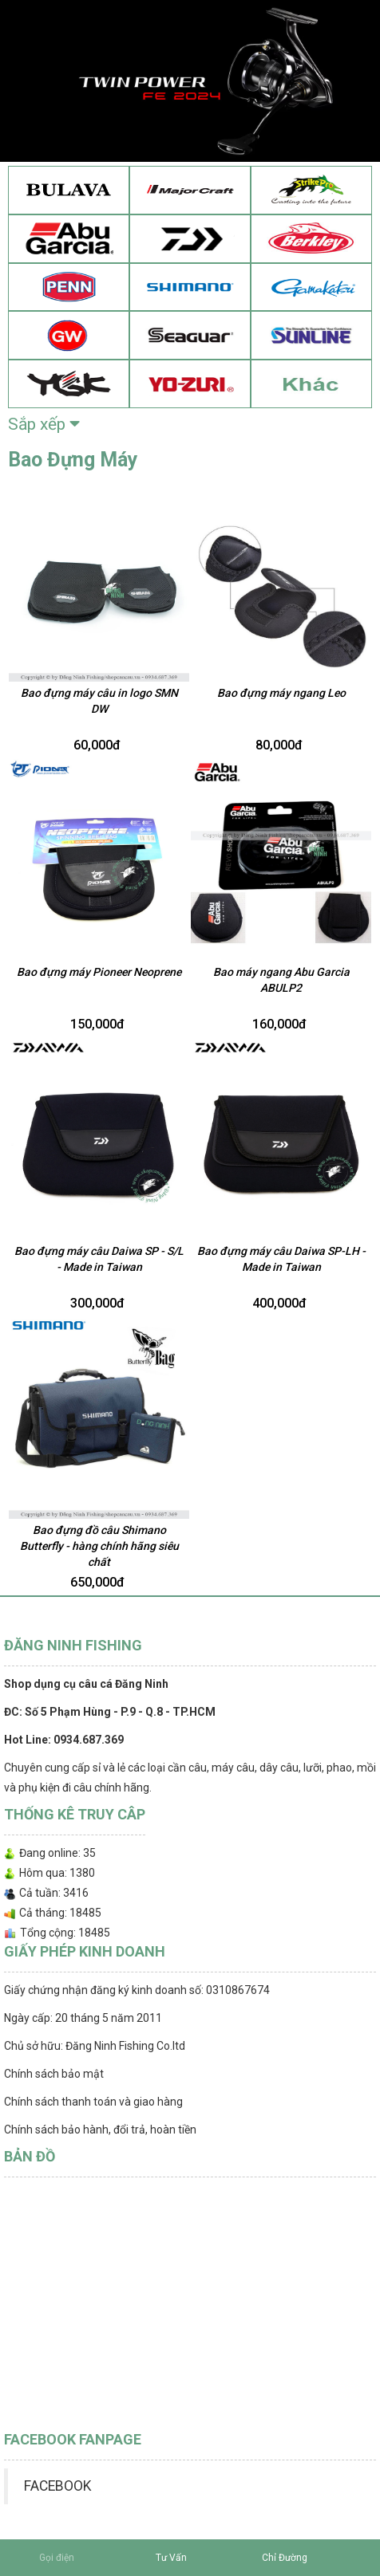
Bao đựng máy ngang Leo (281, 692)
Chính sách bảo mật (54, 2073)
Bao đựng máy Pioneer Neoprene (99, 972)
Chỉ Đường (284, 2557)
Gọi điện (56, 2557)
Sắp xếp (44, 424)
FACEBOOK (57, 2486)
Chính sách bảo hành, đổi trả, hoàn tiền (100, 2129)
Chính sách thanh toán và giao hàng (93, 2101)
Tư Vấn (171, 2557)
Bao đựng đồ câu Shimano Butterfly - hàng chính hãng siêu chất (99, 1545)
